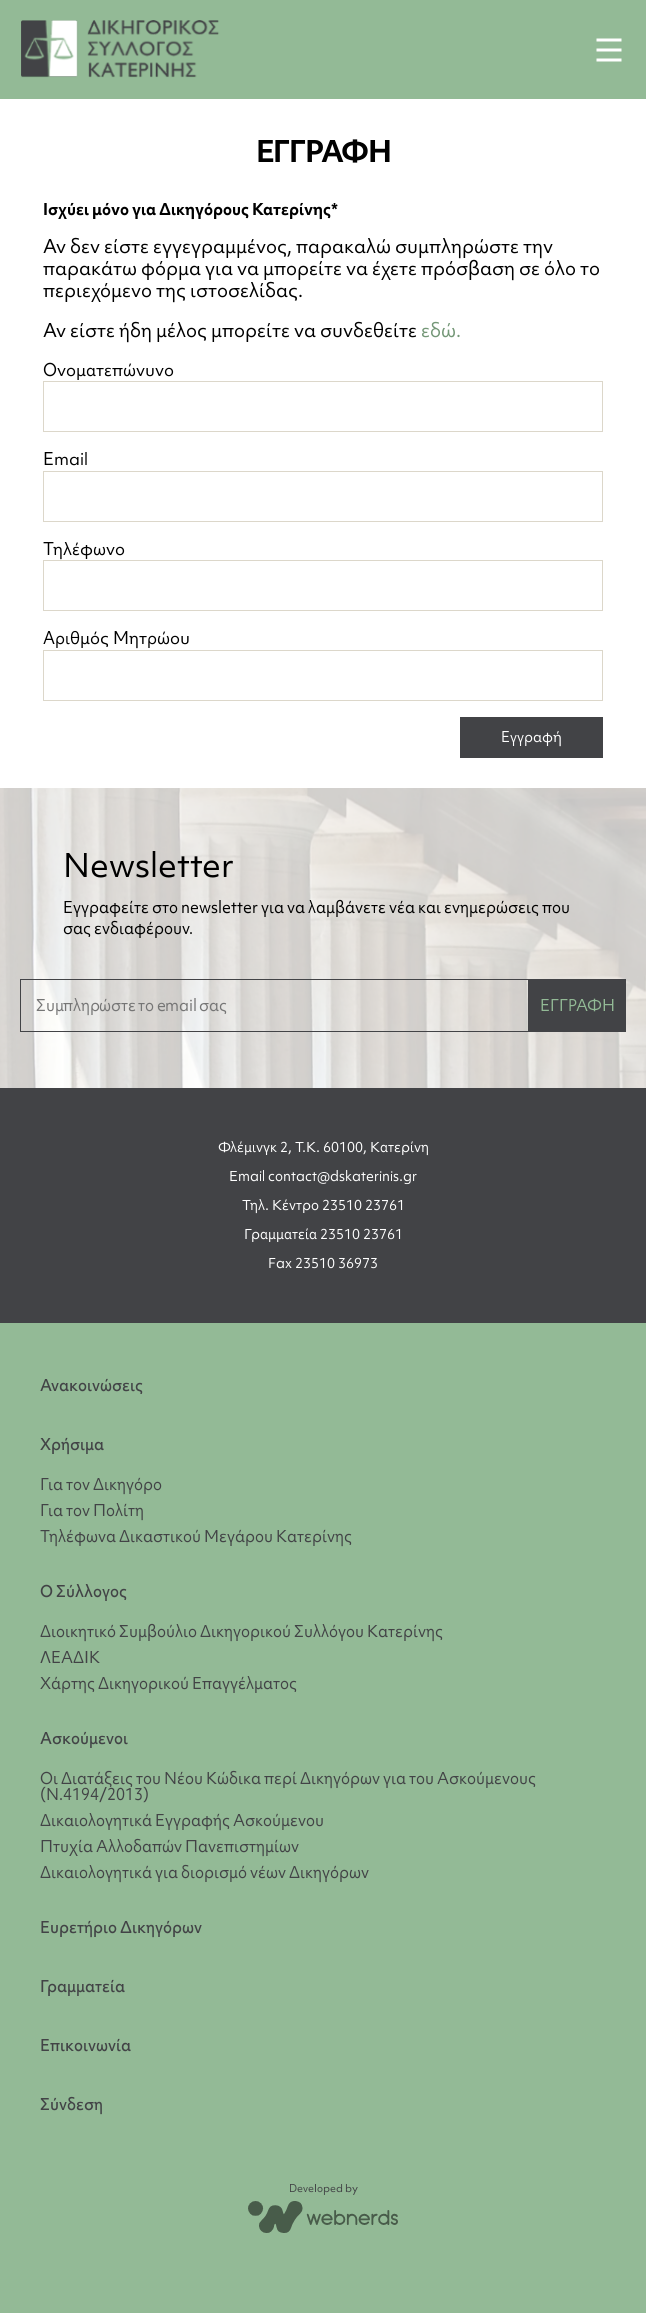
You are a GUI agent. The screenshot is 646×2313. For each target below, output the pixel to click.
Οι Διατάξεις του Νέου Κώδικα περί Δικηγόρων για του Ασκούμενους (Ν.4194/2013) (288, 1786)
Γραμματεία (82, 1986)
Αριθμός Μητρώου (323, 663)
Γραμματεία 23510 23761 (323, 1234)
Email (323, 484)
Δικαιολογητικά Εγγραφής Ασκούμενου (182, 1820)
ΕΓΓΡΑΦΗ (577, 1005)
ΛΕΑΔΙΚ (70, 1657)
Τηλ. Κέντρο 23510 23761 (323, 1205)
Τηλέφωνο (323, 574)
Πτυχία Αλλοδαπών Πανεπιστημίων (169, 1846)
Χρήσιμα (72, 1444)
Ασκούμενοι (84, 1738)
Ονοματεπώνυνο (323, 395)
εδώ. (441, 330)
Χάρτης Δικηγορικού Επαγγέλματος (168, 1683)
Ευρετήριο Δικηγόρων (121, 1927)
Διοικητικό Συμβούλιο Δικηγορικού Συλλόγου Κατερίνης (241, 1631)
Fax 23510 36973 (323, 1263)
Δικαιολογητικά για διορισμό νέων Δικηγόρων (204, 1872)
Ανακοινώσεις (91, 1385)
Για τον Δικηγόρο (101, 1484)
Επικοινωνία (85, 2045)
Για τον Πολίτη (92, 1510)
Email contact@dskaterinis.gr (323, 1176)
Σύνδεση (71, 2104)
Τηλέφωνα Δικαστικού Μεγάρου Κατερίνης (196, 1536)
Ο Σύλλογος (83, 1591)
